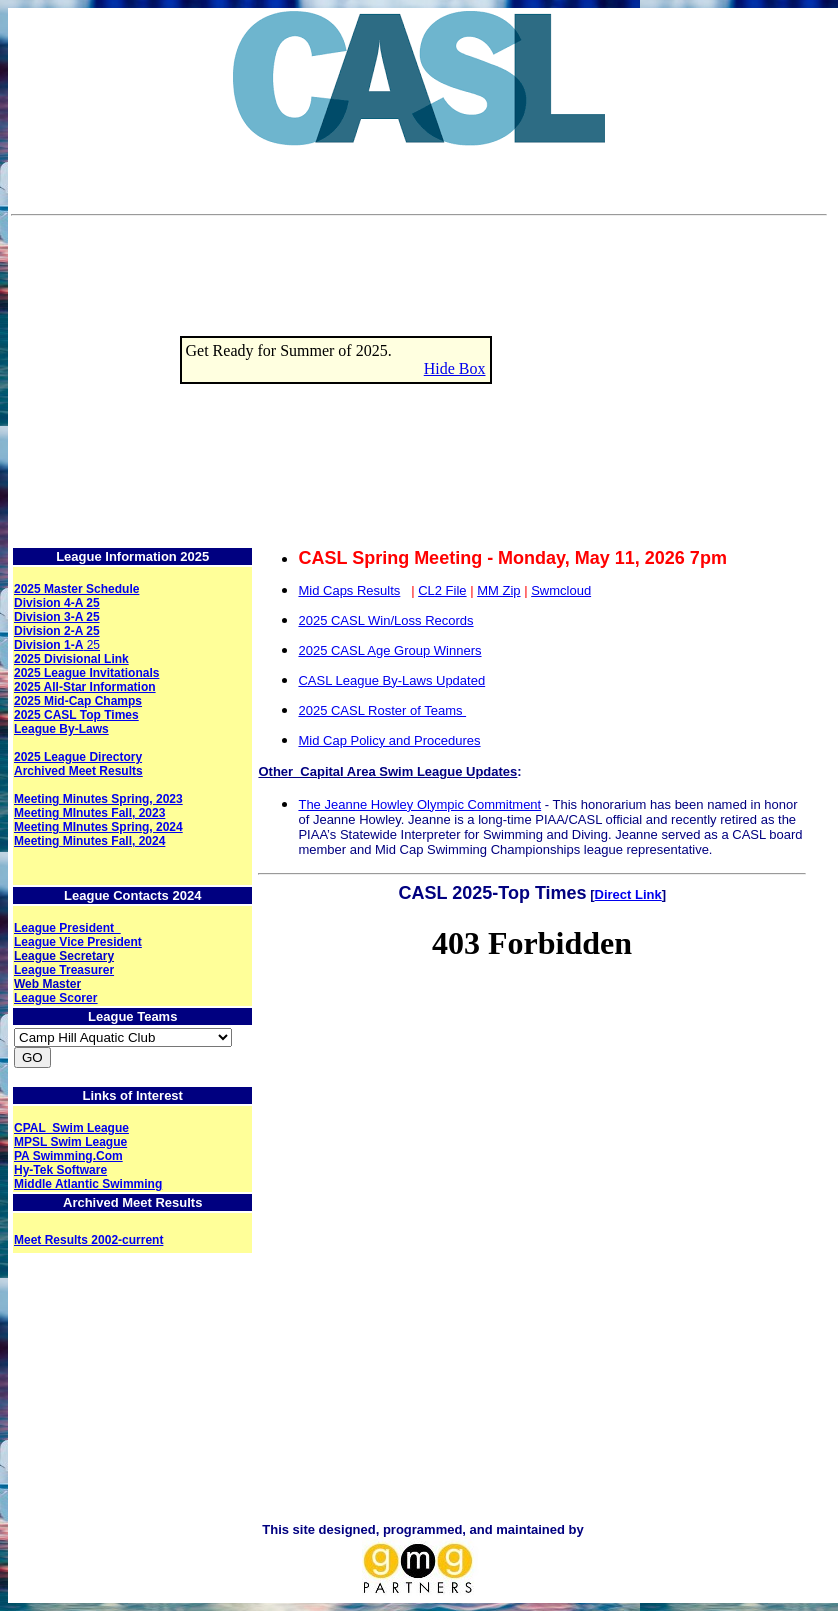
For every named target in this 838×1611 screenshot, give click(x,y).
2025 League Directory (78, 757)
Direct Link (628, 894)
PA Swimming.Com (68, 1156)
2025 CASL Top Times (76, 715)
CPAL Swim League (71, 1128)
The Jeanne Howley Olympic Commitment (419, 804)
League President (67, 928)
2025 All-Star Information (85, 687)
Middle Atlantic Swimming (88, 1184)
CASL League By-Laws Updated (391, 680)
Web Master (47, 984)
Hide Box (455, 368)
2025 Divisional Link (71, 659)
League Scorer (55, 998)
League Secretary (64, 956)
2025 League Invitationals (86, 673)
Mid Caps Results (349, 590)
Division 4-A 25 (57, 603)
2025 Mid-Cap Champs (78, 701)
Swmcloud (561, 590)
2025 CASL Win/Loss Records (385, 620)
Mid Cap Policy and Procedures (389, 740)
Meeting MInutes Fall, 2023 (89, 813)
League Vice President (78, 942)
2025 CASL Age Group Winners (389, 650)
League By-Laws (61, 729)
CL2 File (442, 590)
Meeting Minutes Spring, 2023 (98, 799)
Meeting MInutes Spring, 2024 (98, 827)
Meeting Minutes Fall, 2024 (89, 841)
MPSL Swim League (70, 1142)
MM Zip (498, 590)
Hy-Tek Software (60, 1170)
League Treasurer (64, 970)
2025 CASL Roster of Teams (382, 710)
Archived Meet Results (78, 771)
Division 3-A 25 (57, 617)
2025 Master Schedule (76, 589)
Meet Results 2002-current (88, 1240)
